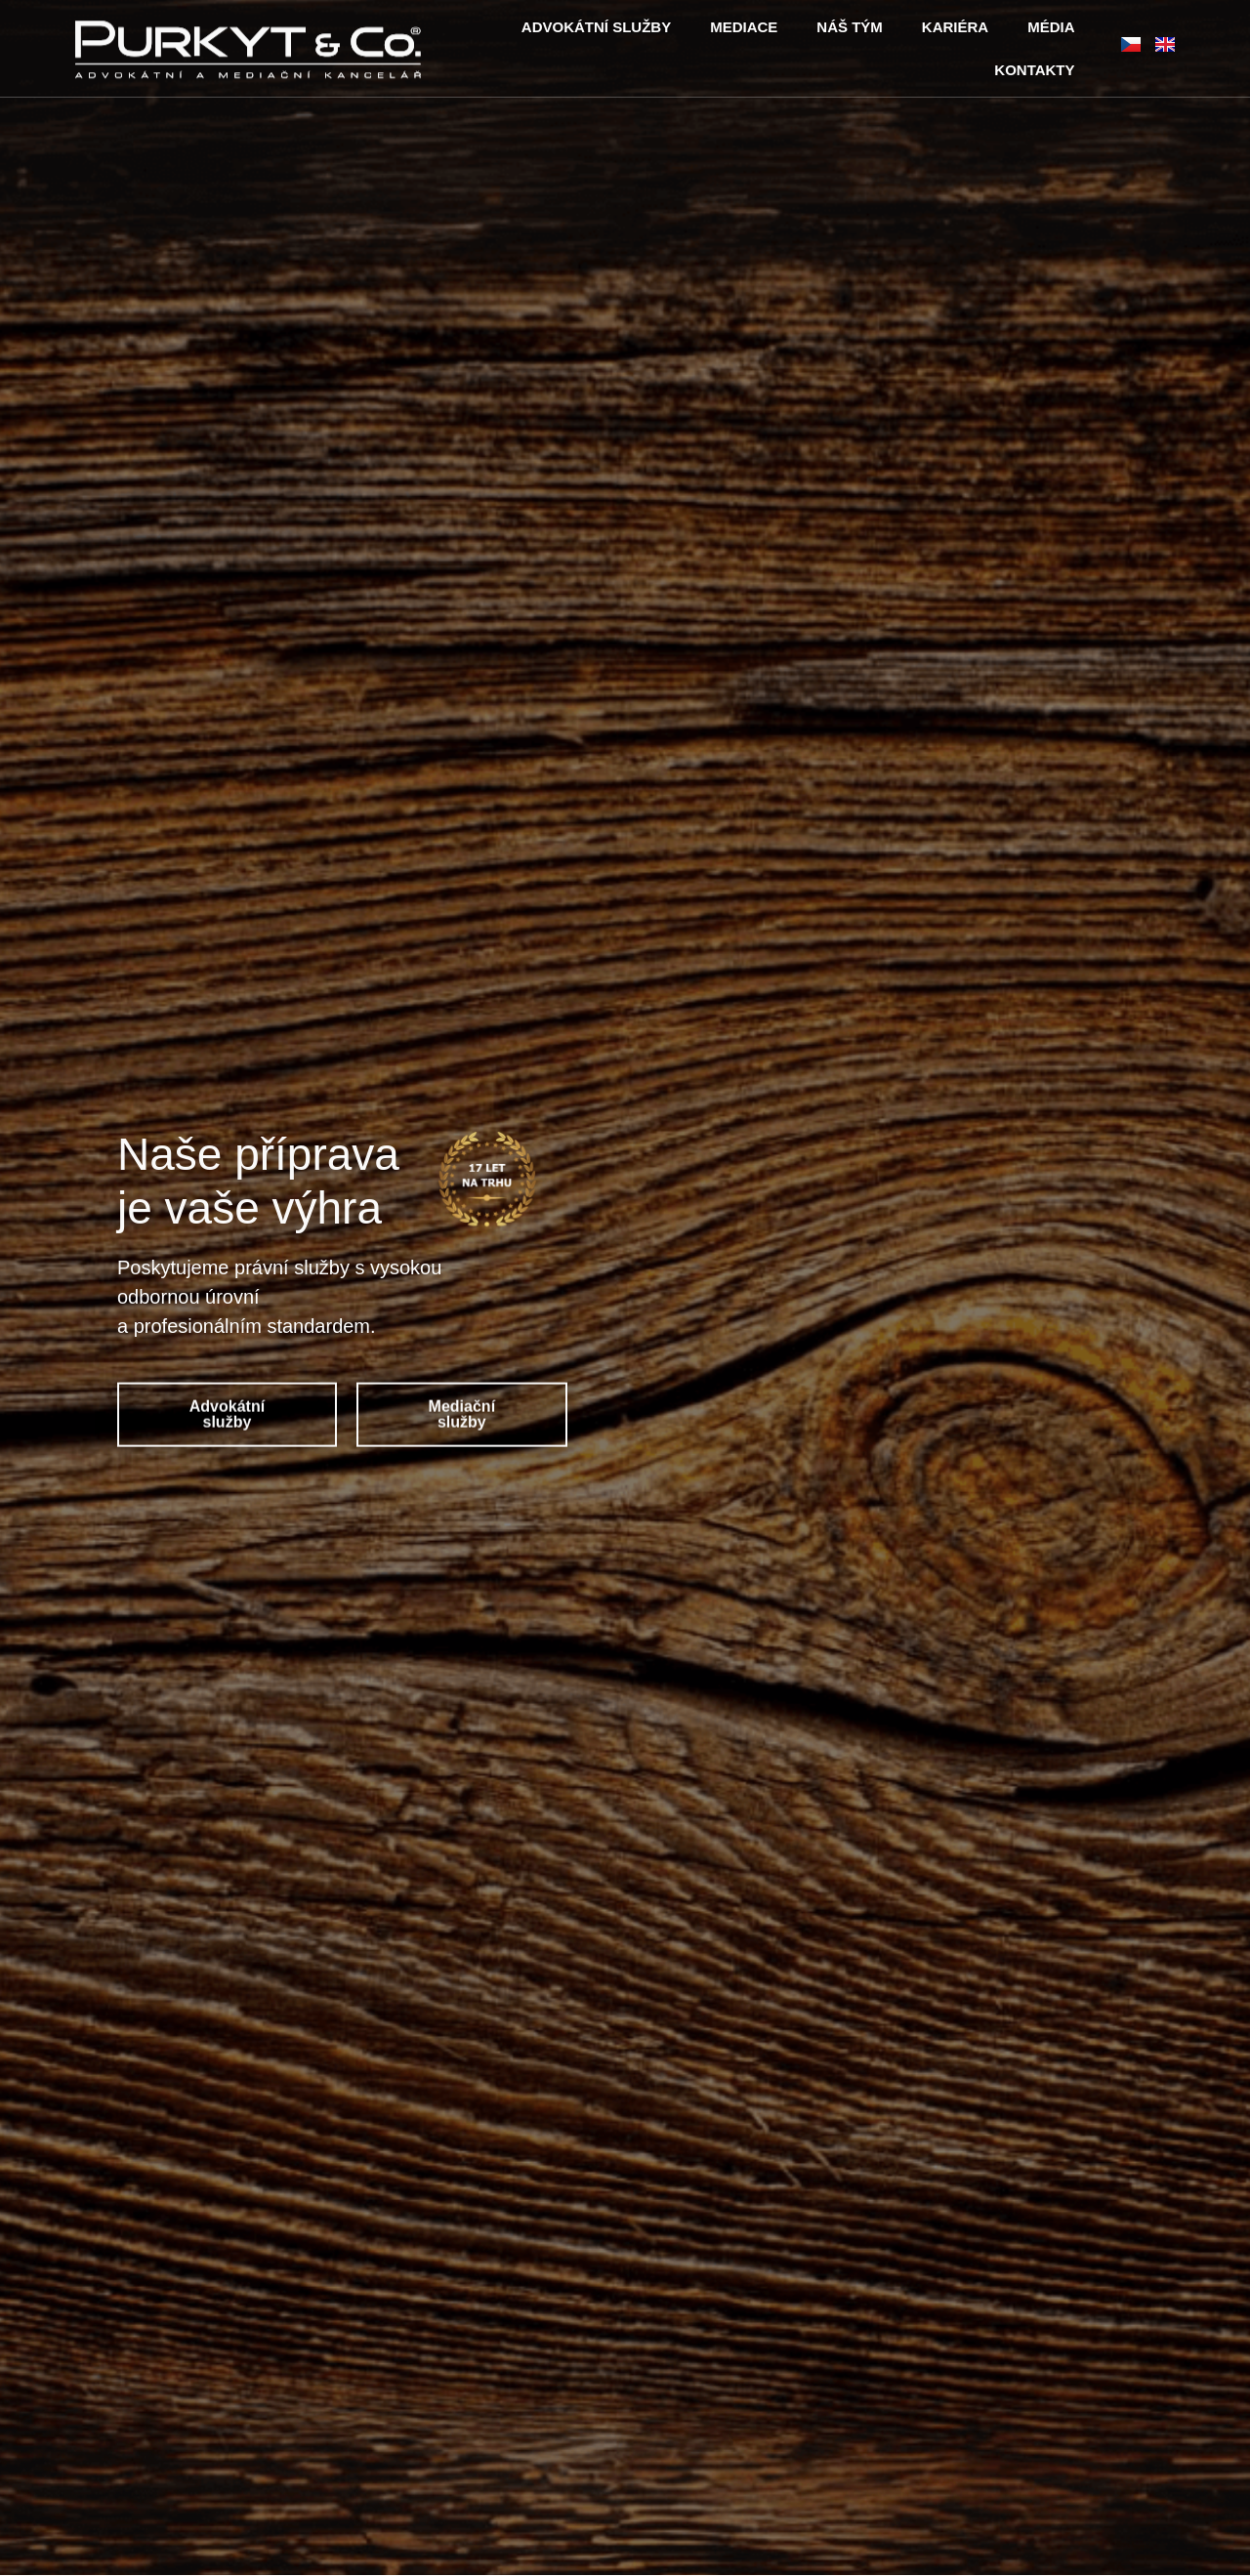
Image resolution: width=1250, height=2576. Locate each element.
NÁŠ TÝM (849, 27)
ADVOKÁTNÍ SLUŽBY (596, 27)
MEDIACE (743, 27)
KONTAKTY (1034, 70)
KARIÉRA (955, 27)
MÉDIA (1050, 27)
